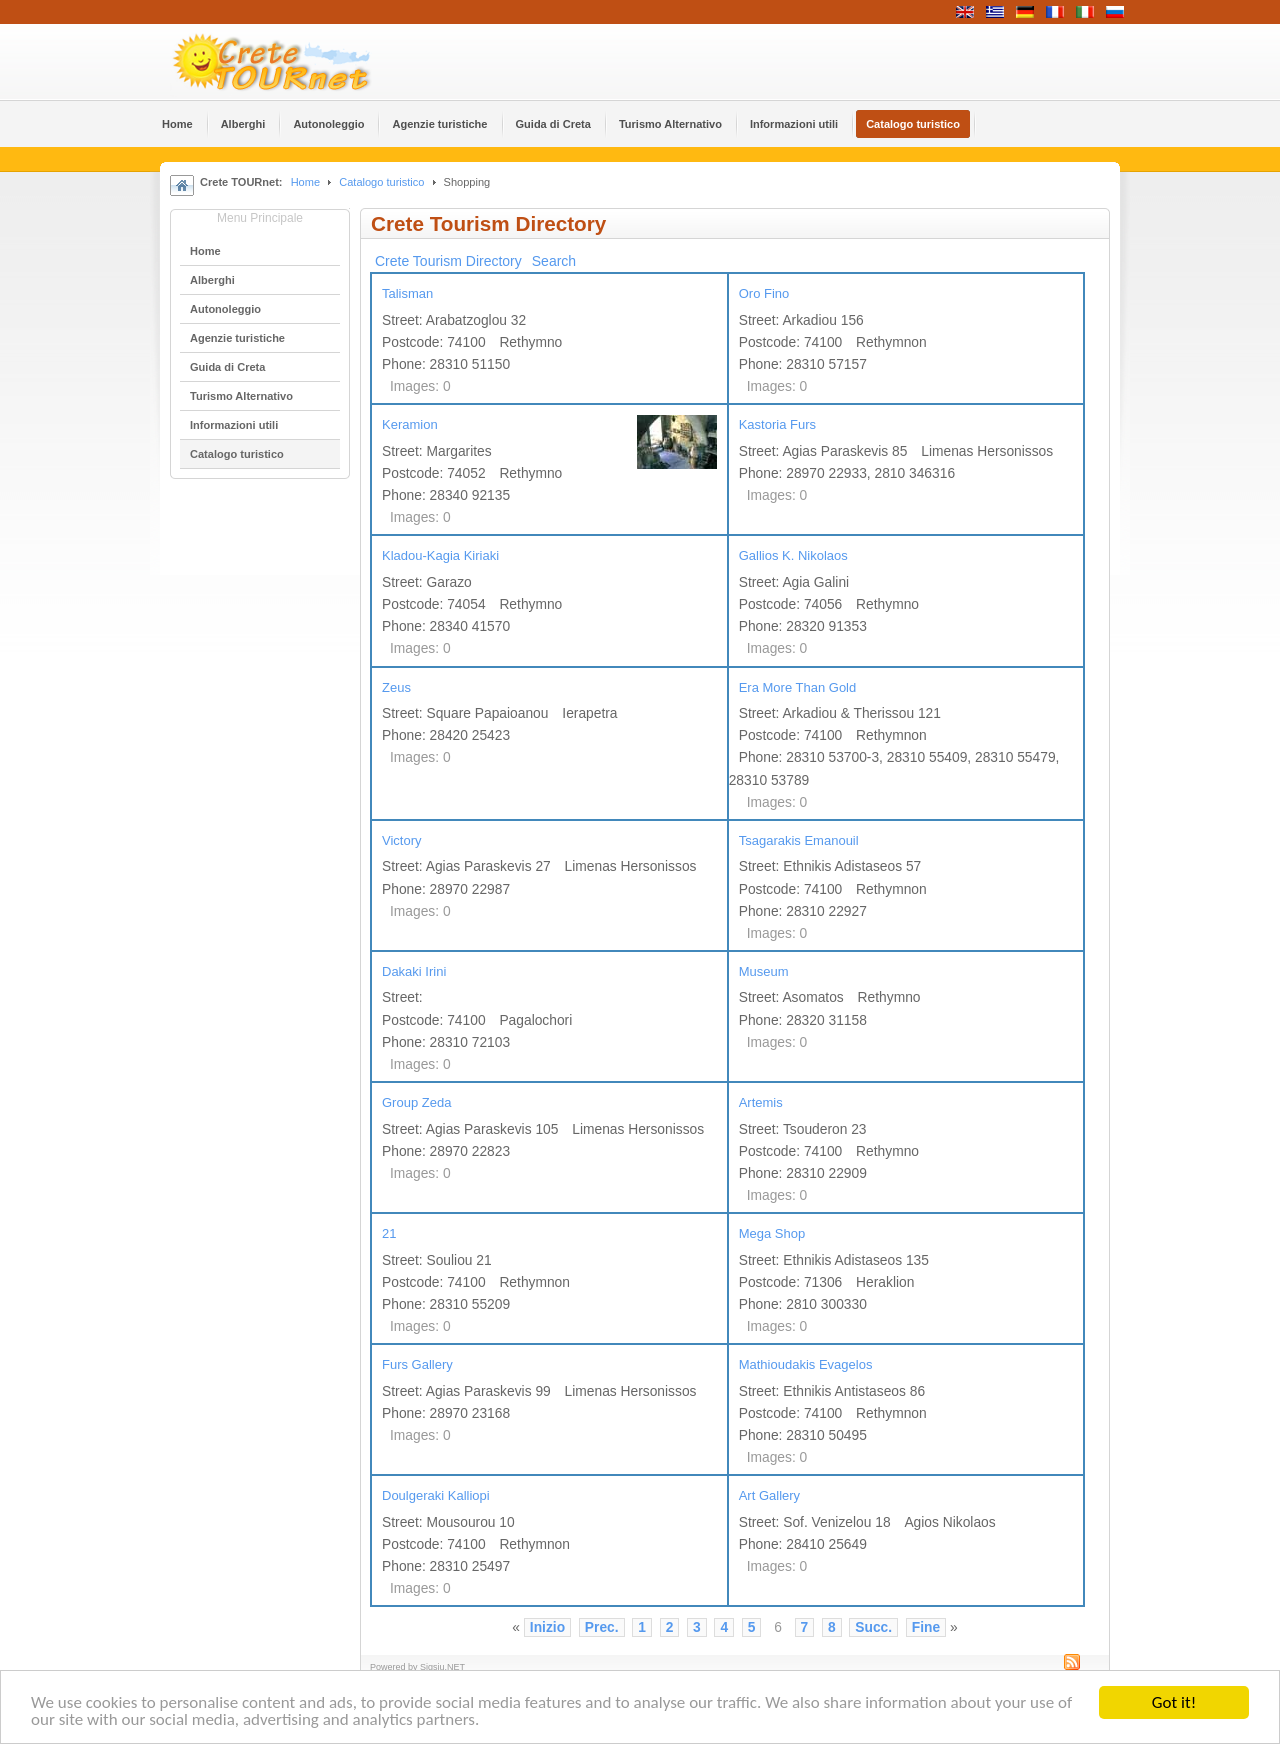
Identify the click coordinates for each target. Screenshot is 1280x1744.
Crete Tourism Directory (448, 261)
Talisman (407, 293)
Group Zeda (416, 1102)
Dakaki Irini (414, 971)
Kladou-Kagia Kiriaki (440, 555)
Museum (764, 971)
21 (389, 1233)
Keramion (410, 424)
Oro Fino (764, 293)
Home (305, 182)
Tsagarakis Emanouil (799, 840)
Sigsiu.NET (442, 1667)
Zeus (396, 687)
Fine (926, 1627)
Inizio (547, 1627)
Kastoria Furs (777, 424)
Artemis (761, 1102)
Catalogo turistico (381, 182)
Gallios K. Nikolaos (793, 555)
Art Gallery (769, 1495)
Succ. (873, 1627)
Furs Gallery (417, 1364)
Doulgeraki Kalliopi (436, 1495)
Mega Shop (772, 1233)
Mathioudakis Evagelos (806, 1364)
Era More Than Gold (798, 687)
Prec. (602, 1627)
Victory (402, 840)
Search (554, 261)
